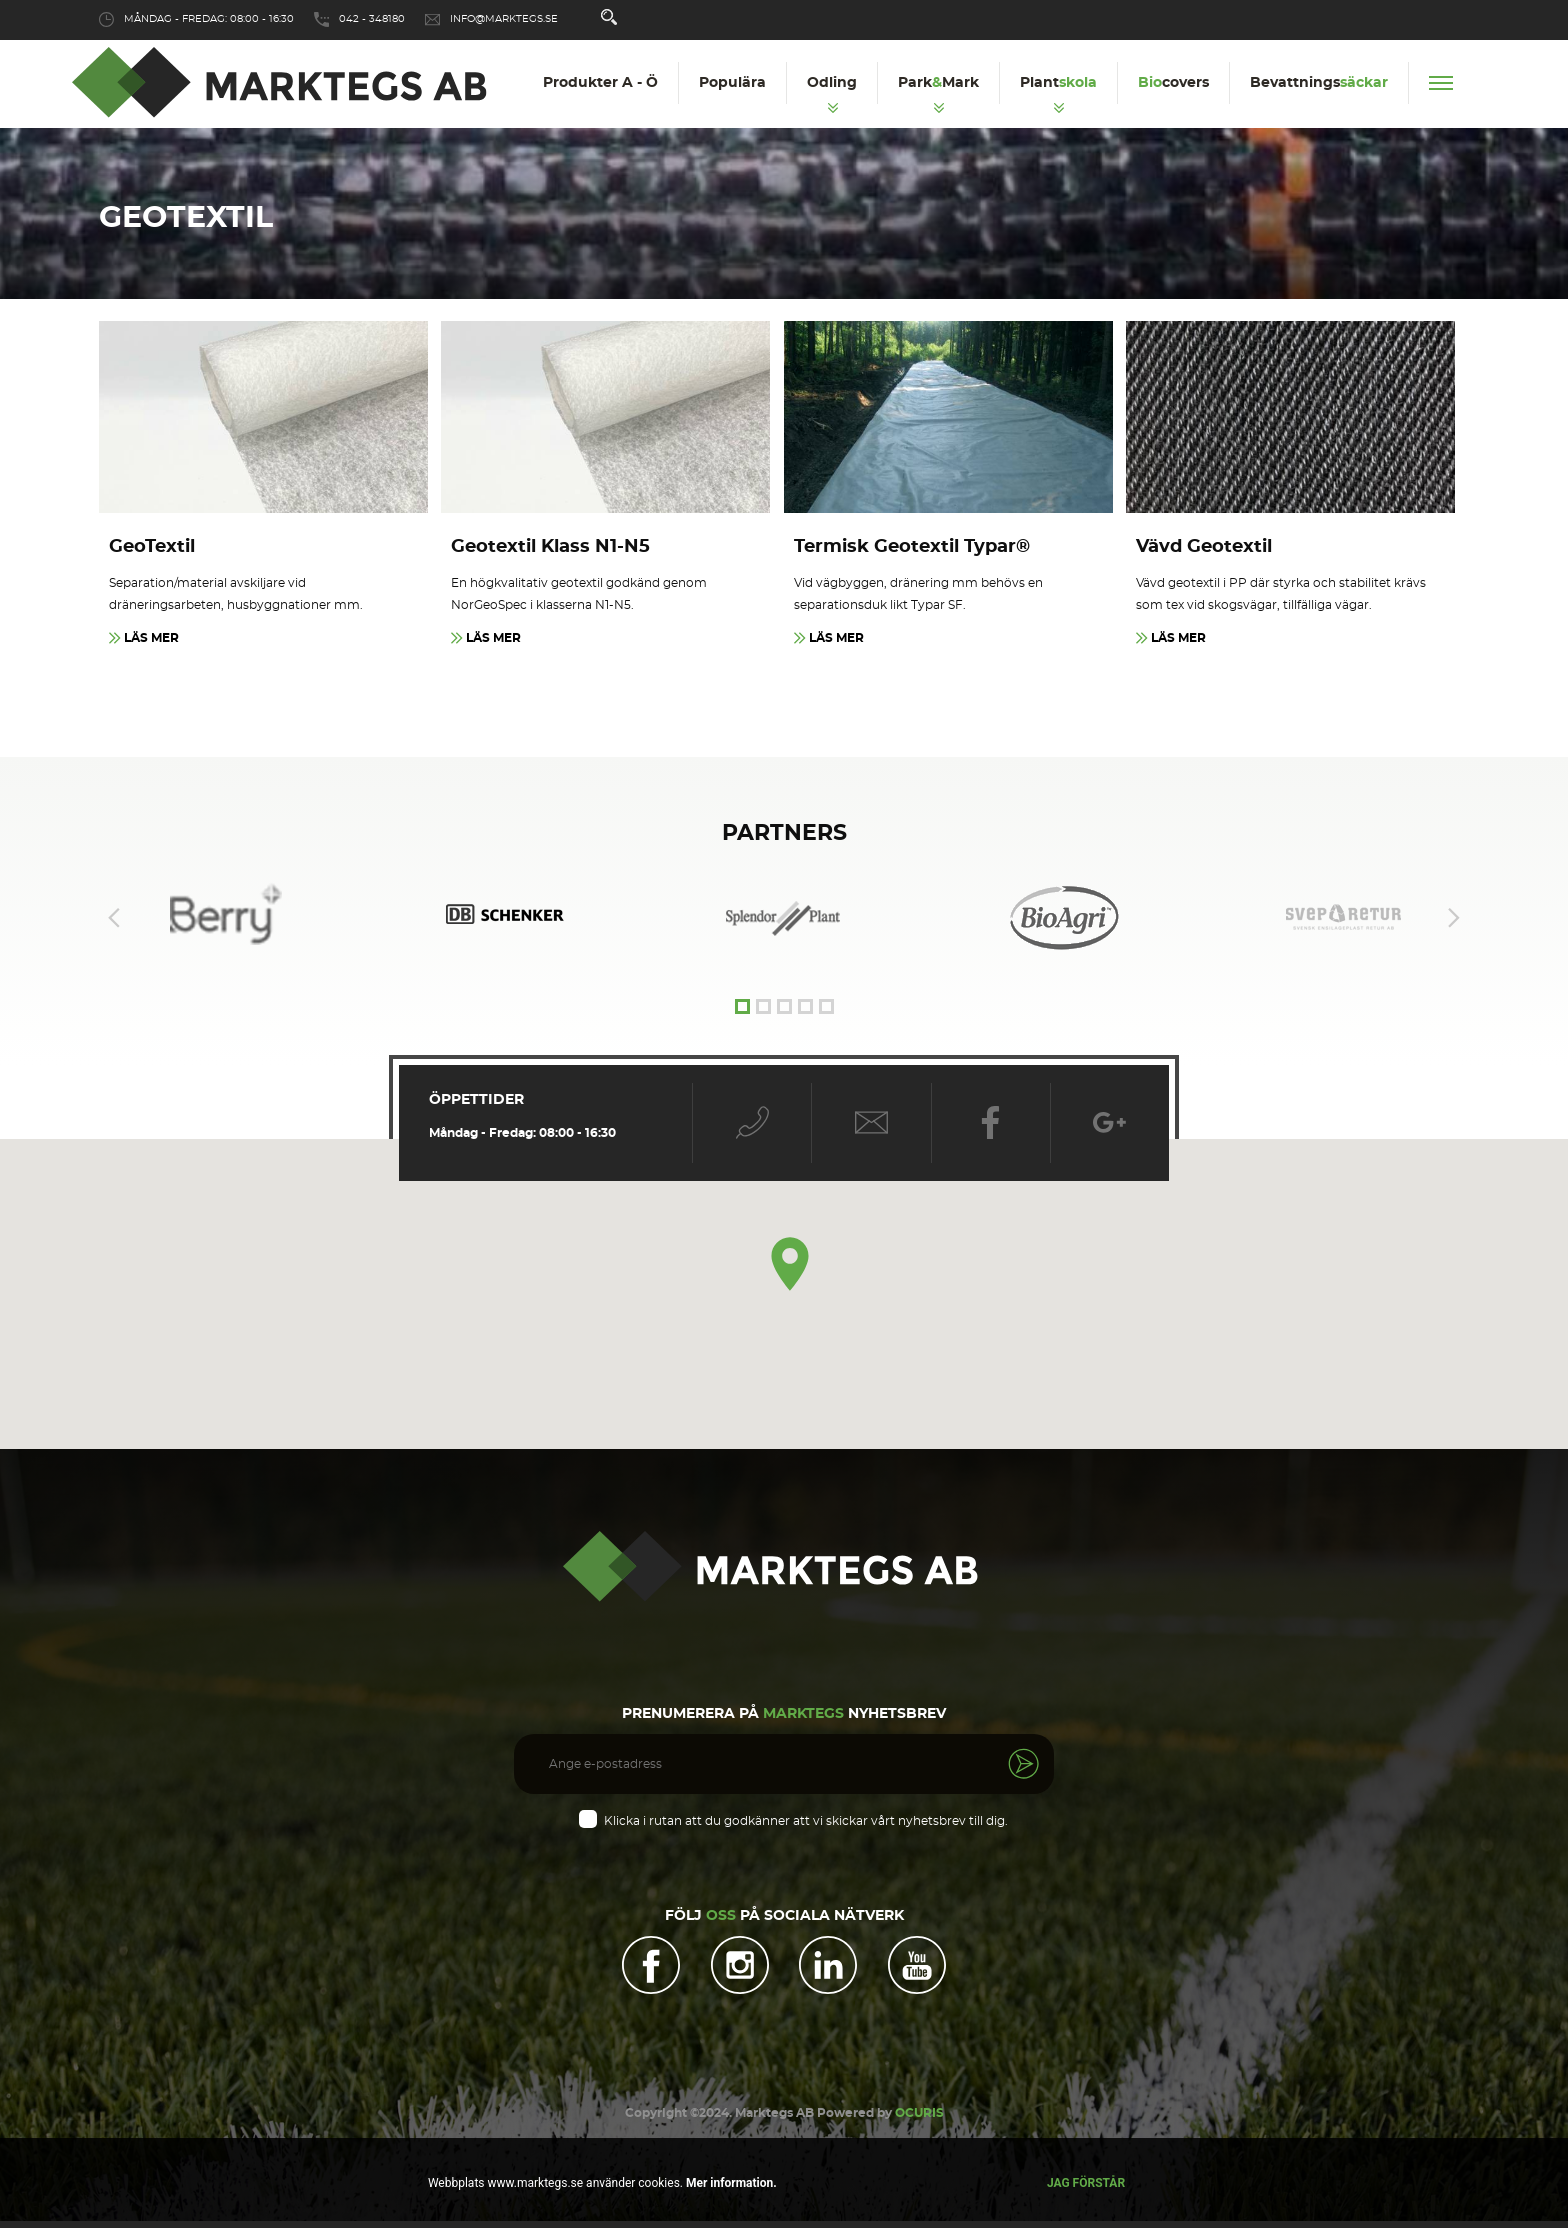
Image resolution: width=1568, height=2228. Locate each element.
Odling (832, 83)
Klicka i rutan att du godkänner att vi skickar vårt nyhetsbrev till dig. (806, 1822)
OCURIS (919, 2120)
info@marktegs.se (504, 19)
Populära (732, 83)
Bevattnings (1319, 83)
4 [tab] (805, 1008)
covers (1173, 83)
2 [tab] (763, 1008)
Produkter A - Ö (600, 83)
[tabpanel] (784, 919)
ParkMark (938, 83)
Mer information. (730, 2183)
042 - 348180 (372, 19)
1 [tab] (742, 1008)
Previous (114, 919)
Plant (1058, 83)
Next (1454, 919)
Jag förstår (1086, 2183)
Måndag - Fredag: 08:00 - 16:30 (209, 19)
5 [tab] (826, 1008)
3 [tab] (784, 1008)
